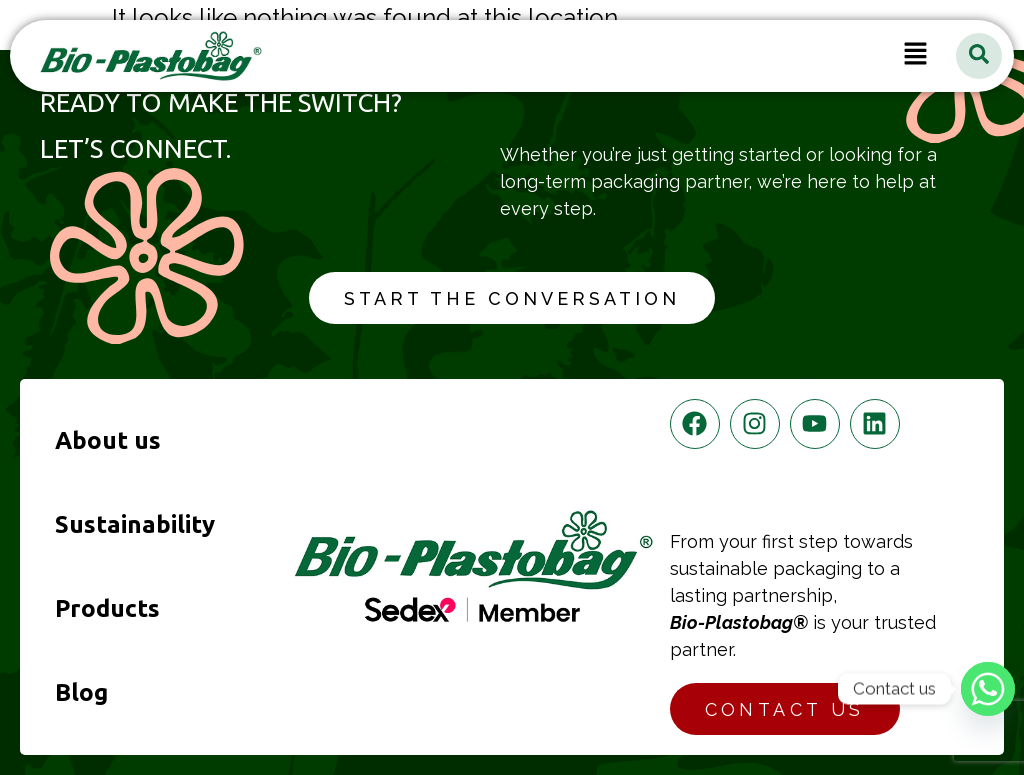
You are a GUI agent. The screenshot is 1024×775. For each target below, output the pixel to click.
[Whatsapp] (988, 689)
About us (108, 440)
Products (107, 608)
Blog (81, 692)
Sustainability (135, 524)
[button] (916, 56)
